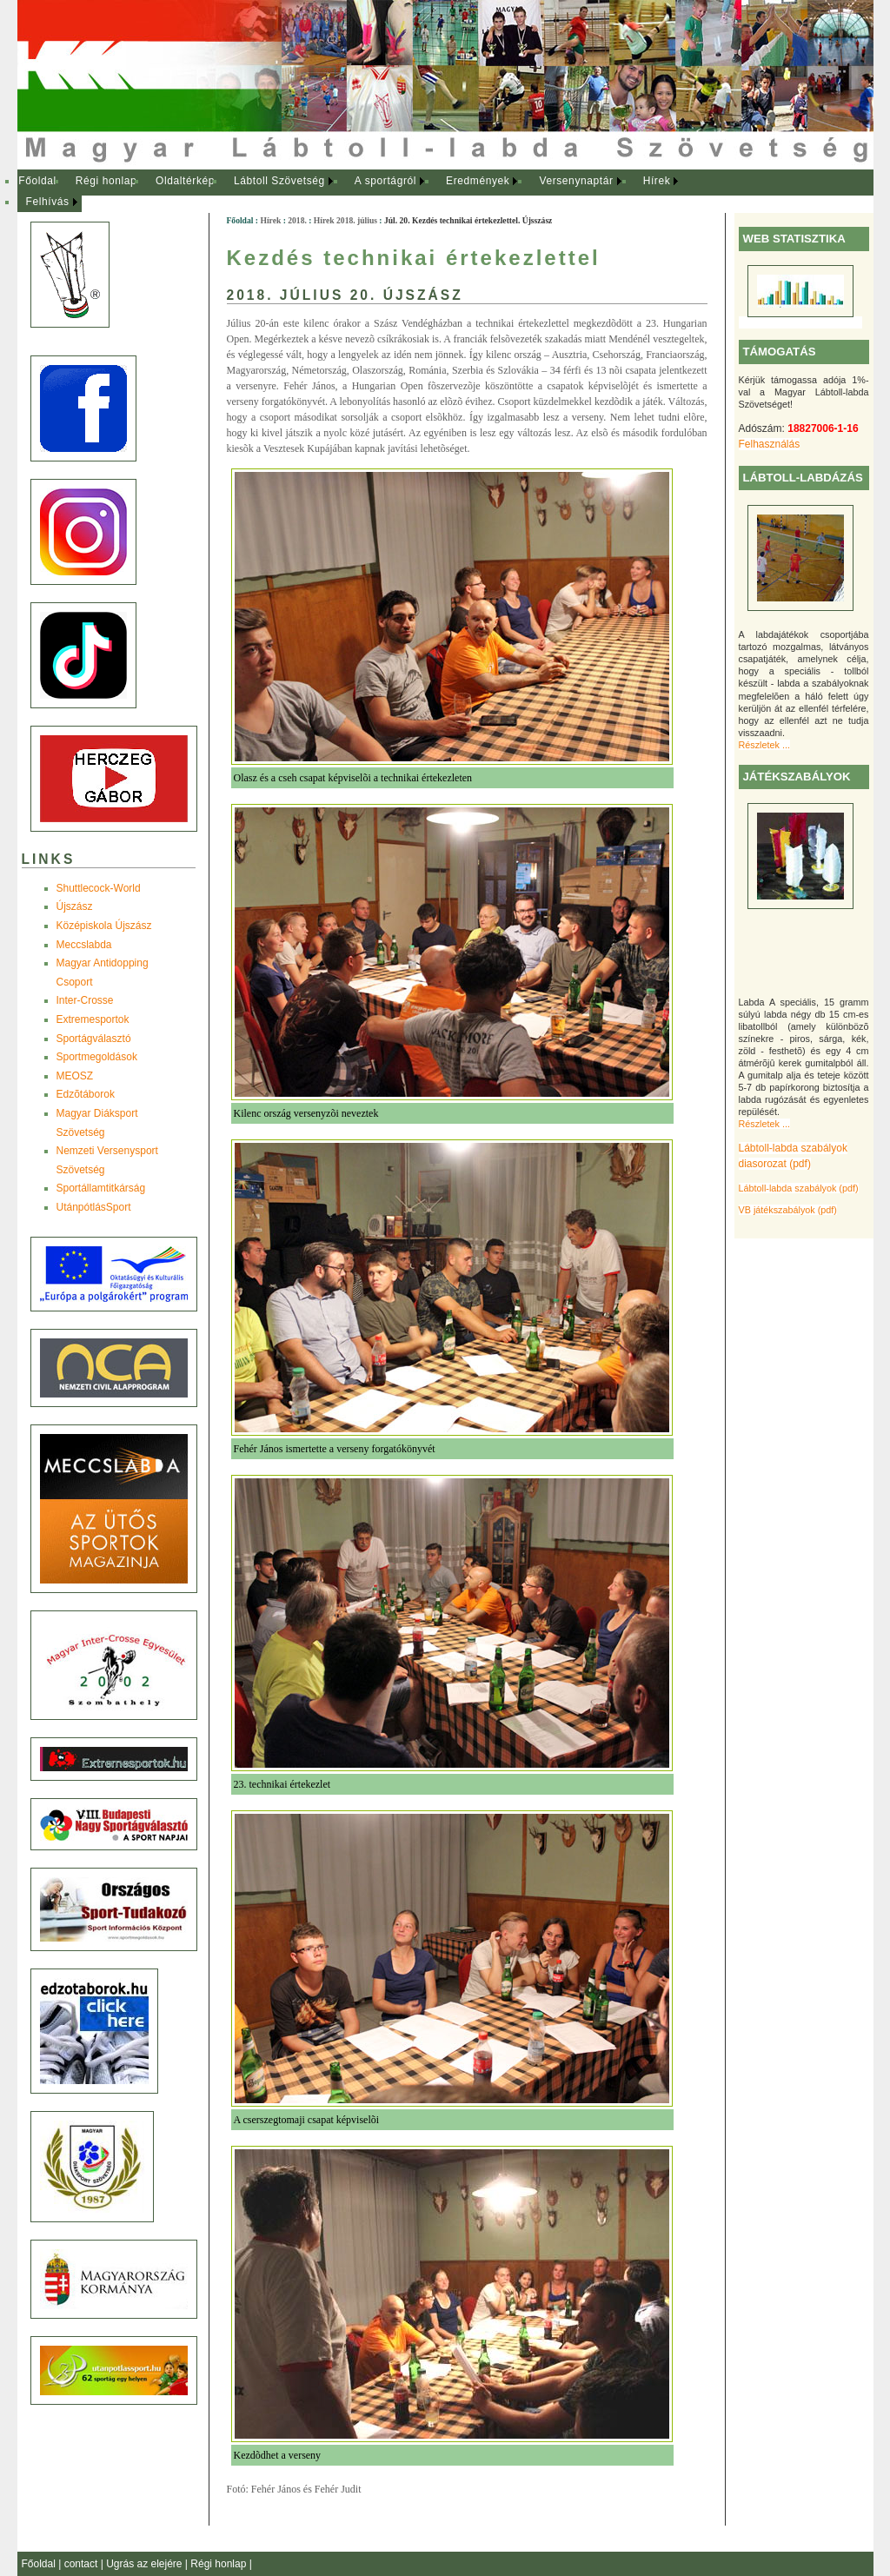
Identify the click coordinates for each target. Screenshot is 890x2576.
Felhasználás (769, 444)
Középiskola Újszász (104, 926)
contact (82, 2564)
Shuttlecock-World (98, 888)
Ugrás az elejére (145, 2564)
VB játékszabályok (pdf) (788, 1210)
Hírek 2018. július (345, 220)
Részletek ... (764, 745)
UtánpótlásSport (93, 1207)
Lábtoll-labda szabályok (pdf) (799, 1188)
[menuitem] (37, 181)
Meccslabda (84, 945)
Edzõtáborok (85, 1094)
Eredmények (477, 181)
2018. (297, 220)
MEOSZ (75, 1076)
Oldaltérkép (185, 181)
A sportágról (385, 181)
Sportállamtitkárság (101, 1188)
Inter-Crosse (85, 1000)
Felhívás (48, 202)
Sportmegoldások (96, 1057)
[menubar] (365, 191)
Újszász (74, 906)
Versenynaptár (576, 181)
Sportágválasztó (93, 1038)
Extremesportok (93, 1019)
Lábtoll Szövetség (279, 181)
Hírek (657, 181)
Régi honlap (106, 181)
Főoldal (37, 181)
